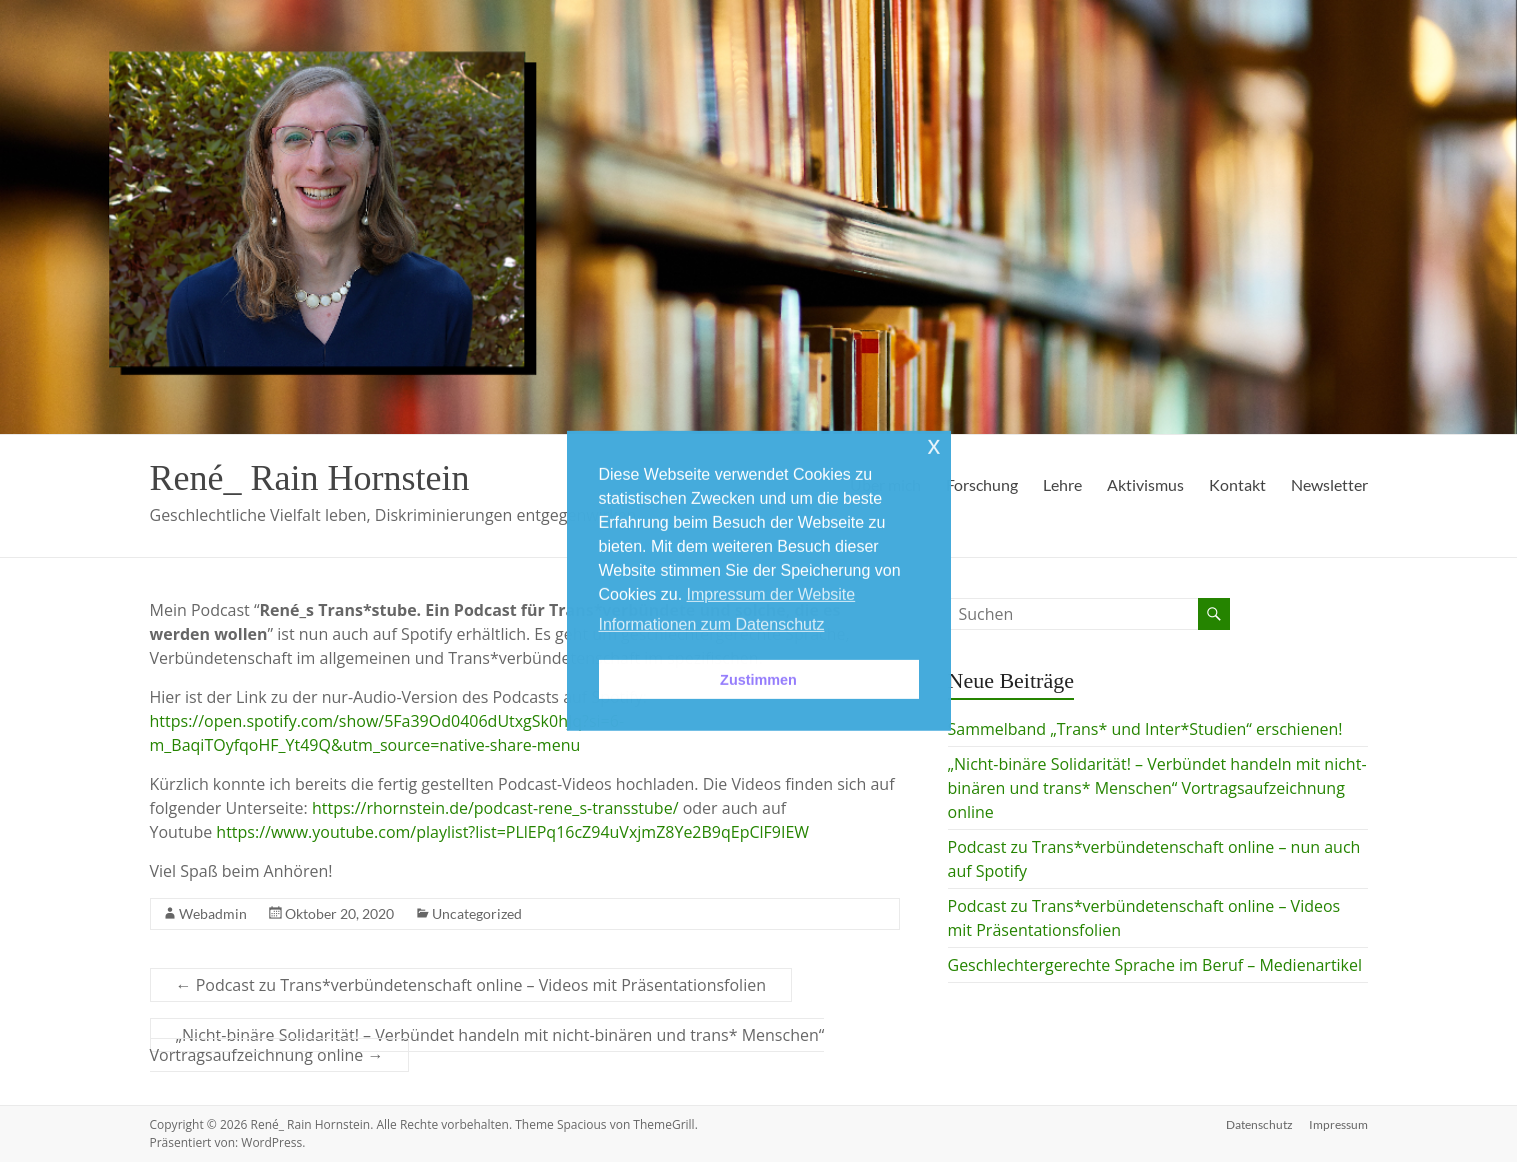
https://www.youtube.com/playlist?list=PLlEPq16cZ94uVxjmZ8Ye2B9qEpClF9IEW (512, 832)
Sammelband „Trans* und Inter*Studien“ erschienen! (1145, 729)
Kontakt (1237, 484)
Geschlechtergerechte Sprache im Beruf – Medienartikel (1155, 965)
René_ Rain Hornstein (310, 478)
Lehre (1062, 484)
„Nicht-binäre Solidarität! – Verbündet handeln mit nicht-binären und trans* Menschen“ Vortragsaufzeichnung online (487, 1045)
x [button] (933, 445)
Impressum (1338, 1124)
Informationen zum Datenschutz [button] (712, 624)
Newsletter (1329, 484)
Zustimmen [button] (758, 679)
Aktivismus (1145, 484)
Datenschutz (1259, 1124)
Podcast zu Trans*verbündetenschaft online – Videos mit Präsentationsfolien (471, 985)
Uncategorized (477, 913)
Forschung (982, 484)
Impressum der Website (771, 594)
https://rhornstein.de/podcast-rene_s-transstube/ (495, 808)
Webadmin (213, 913)
